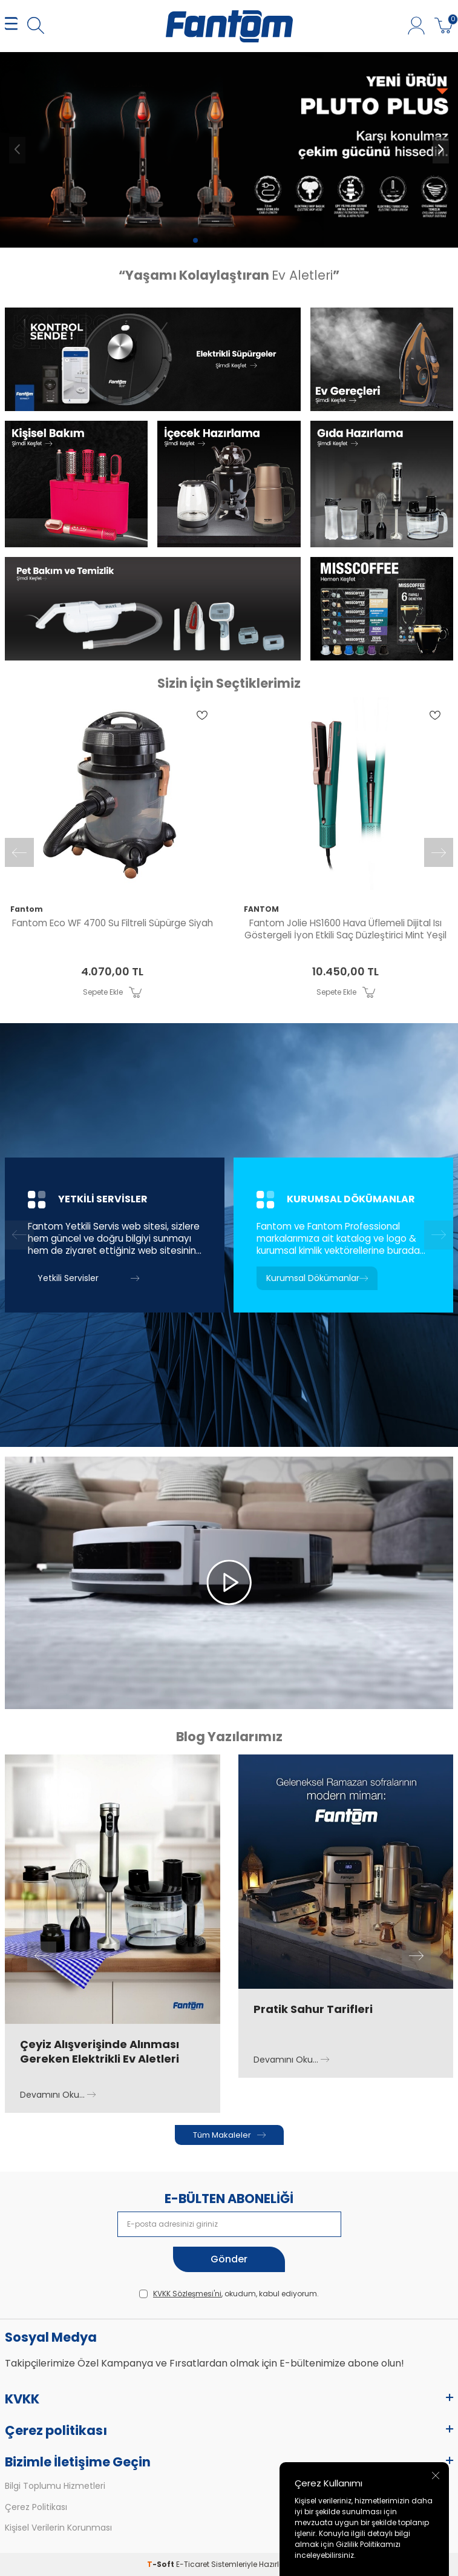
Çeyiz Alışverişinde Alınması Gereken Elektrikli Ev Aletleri (99, 2051)
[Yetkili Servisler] (114, 1235)
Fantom (26, 909)
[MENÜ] (11, 26)
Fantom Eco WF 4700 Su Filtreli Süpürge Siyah (112, 923)
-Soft (161, 2564)
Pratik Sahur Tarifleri (313, 2009)
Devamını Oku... (58, 2095)
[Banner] (153, 359)
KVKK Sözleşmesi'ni (187, 2293)
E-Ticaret (192, 2564)
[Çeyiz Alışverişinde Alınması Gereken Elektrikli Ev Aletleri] (112, 1889)
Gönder (229, 2259)
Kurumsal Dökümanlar (317, 1278)
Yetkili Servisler (88, 1278)
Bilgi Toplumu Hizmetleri (55, 2486)
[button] (195, 240)
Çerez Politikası (36, 2507)
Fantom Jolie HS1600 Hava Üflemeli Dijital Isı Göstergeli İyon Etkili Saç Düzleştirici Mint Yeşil (345, 929)
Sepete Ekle (112, 992)
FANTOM (261, 909)
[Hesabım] (416, 26)
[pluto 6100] (229, 150)
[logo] (229, 26)
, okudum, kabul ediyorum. (229, 2294)
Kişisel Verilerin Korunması (58, 2528)
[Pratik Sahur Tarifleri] (346, 1871)
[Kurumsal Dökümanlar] (343, 1235)
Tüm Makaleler (229, 2135)
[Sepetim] (443, 26)
